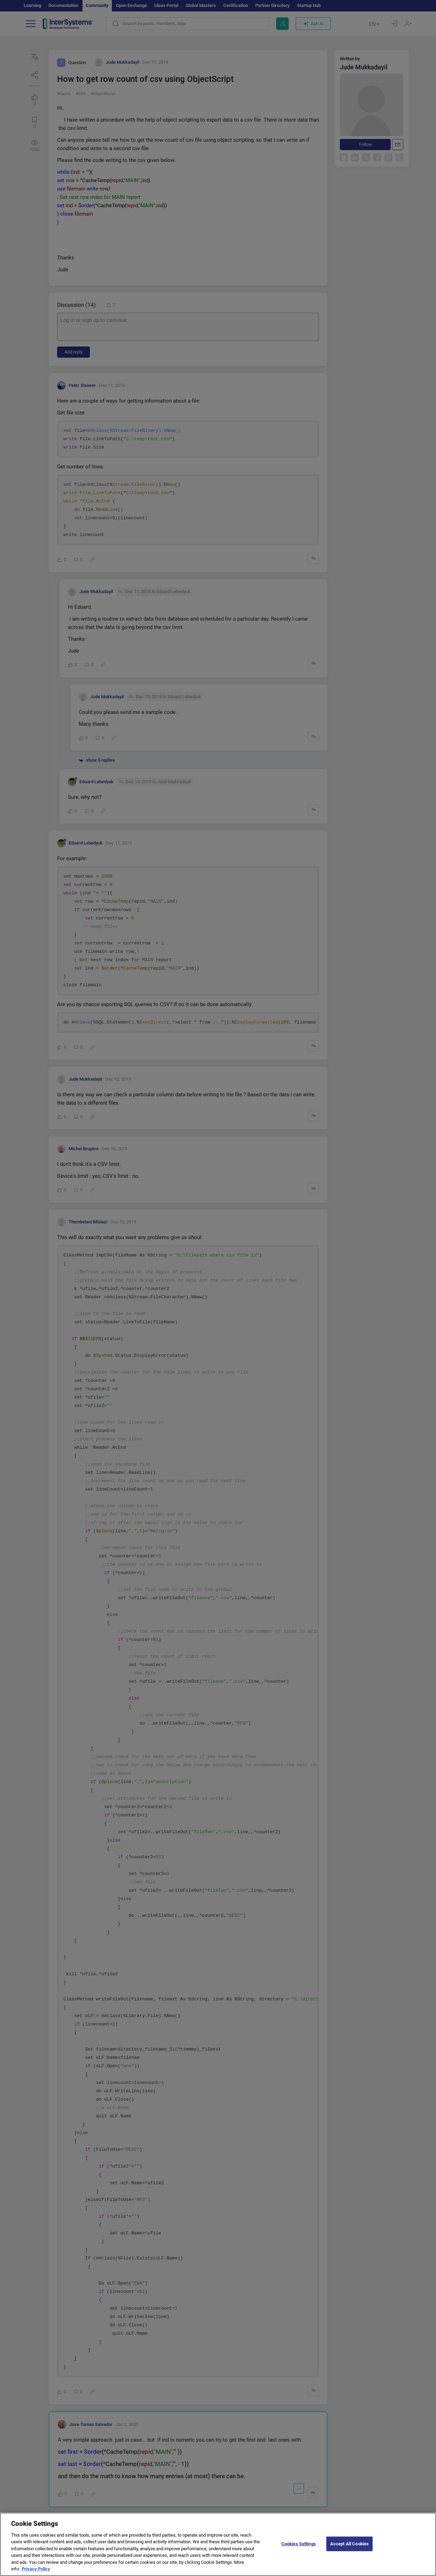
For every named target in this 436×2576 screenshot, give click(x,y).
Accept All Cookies (349, 2549)
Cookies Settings (298, 2549)
